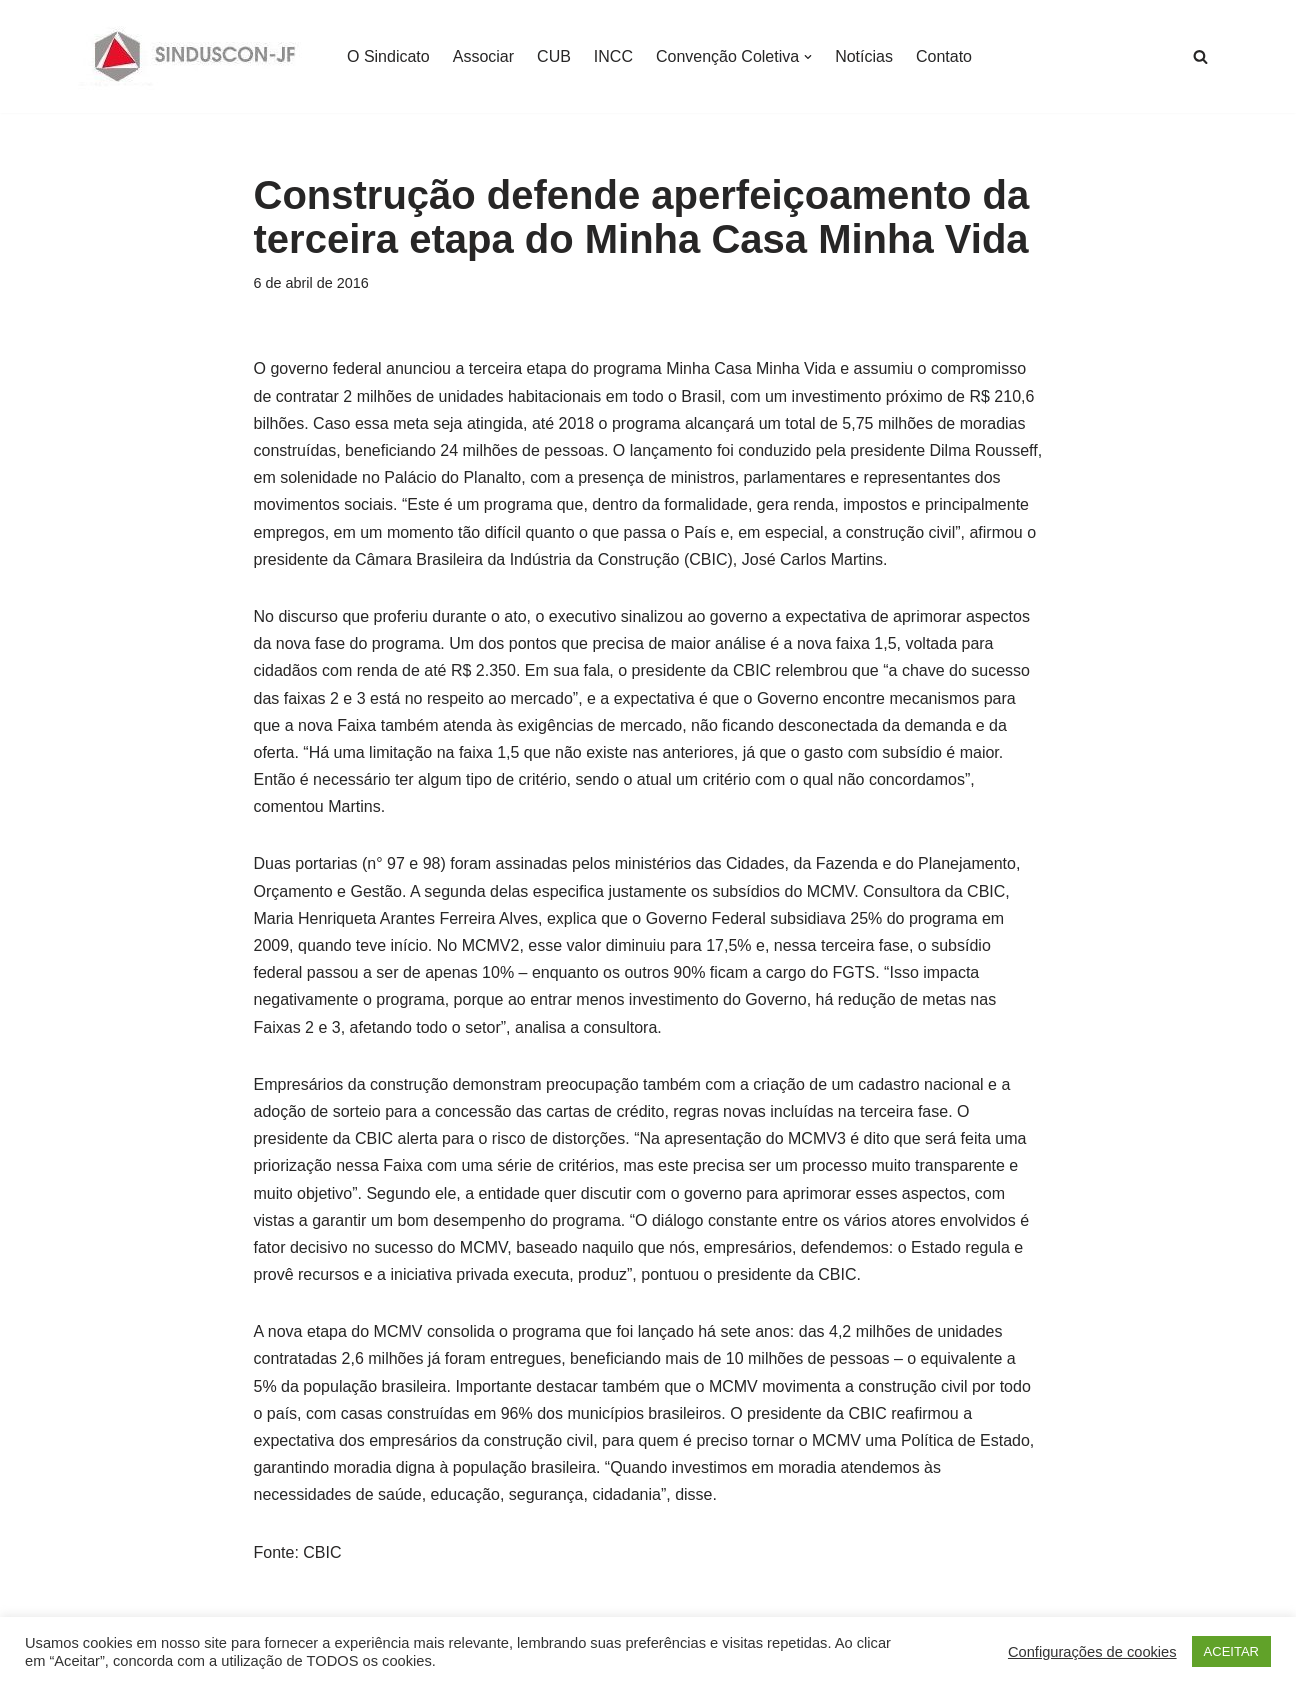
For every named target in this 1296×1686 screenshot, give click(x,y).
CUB (554, 56)
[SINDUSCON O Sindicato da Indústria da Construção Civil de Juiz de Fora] (195, 56)
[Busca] (1200, 56)
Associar (483, 56)
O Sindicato (388, 56)
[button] (808, 57)
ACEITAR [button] (1231, 1651)
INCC (613, 56)
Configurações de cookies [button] (1092, 1652)
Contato (944, 56)
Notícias (864, 56)
